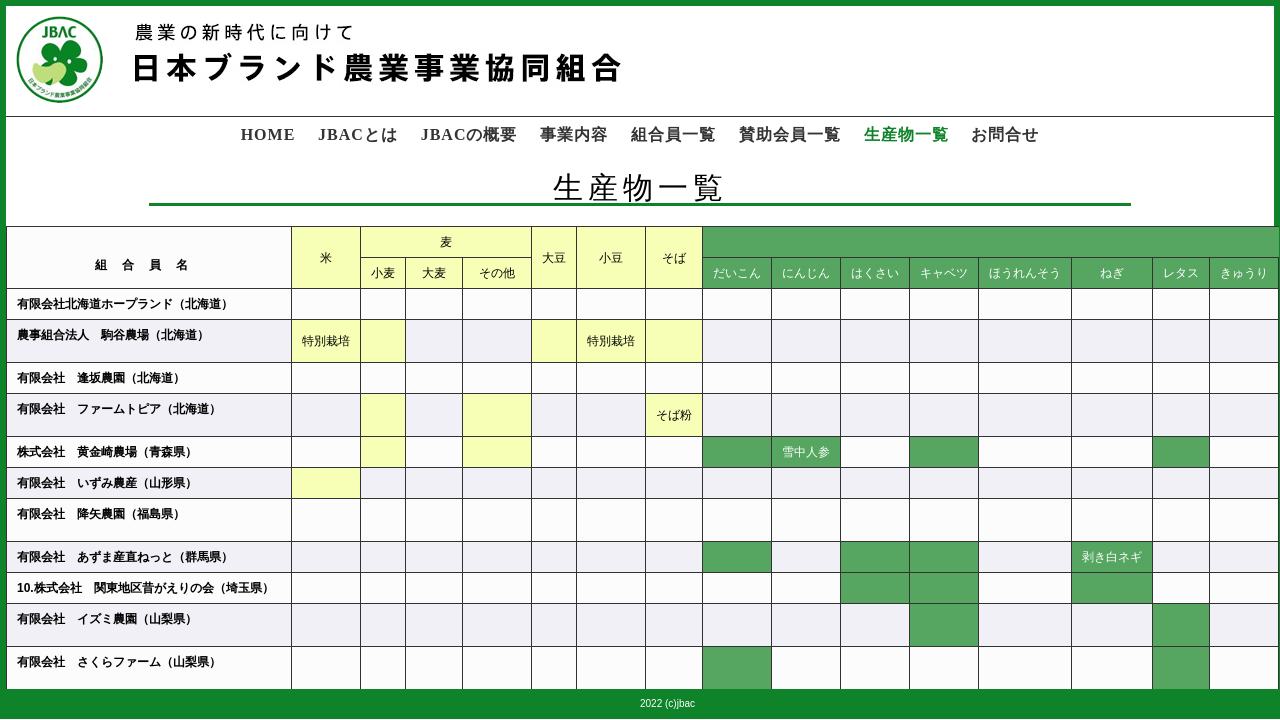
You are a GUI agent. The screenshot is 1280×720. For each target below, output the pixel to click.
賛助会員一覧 (790, 134)
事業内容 (574, 134)
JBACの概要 (469, 134)
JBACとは (358, 134)
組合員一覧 (673, 134)
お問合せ (1005, 134)
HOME (268, 134)
